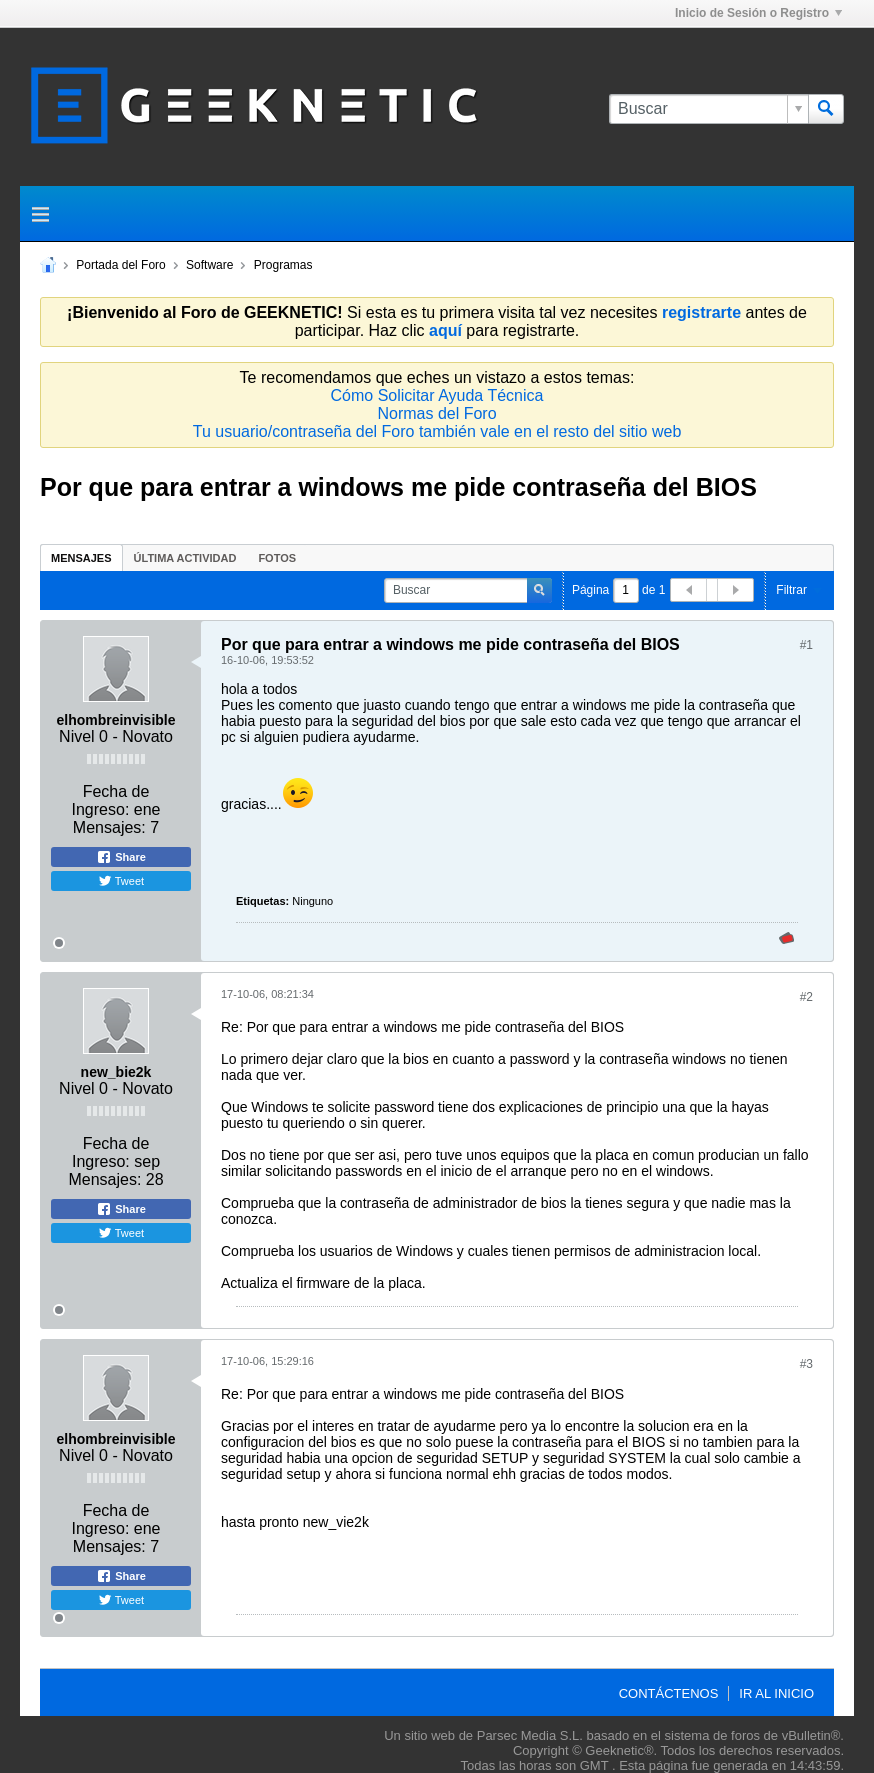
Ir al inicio (776, 1693)
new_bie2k (116, 1072)
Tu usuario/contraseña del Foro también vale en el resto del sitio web (437, 431)
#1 (806, 645)
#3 (806, 1364)
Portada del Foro (120, 265)
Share (121, 857)
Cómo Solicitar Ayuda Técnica (437, 395)
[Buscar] (708, 109)
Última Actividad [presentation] (185, 558)
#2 (806, 997)
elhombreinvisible (115, 720)
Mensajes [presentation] (81, 558)
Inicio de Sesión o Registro (758, 13)
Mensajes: (109, 827)
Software (209, 265)
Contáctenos (669, 1693)
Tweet (121, 881)
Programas (283, 265)
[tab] (81, 557)
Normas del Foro (436, 413)
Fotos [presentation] (277, 558)
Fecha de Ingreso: (111, 800)
